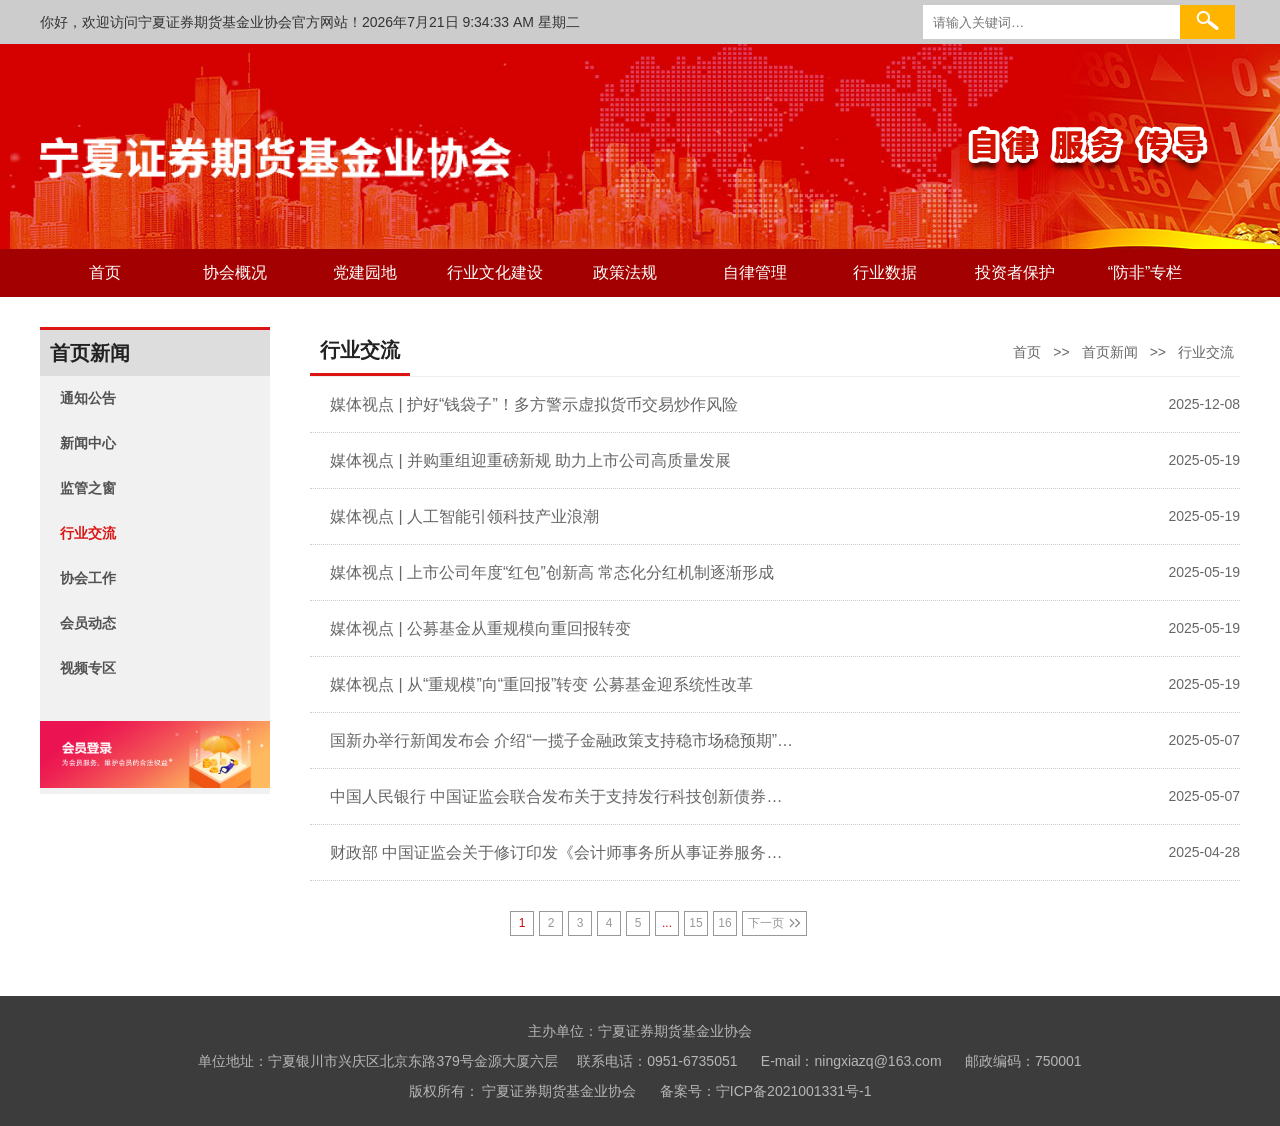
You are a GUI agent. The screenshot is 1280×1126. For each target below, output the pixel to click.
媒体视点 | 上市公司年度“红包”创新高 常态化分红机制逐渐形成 (552, 572)
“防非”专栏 (1145, 272)
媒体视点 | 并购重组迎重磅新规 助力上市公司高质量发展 (531, 460)
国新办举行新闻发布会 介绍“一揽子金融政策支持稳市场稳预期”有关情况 (562, 740)
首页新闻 (1110, 352)
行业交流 (1206, 352)
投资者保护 (1015, 272)
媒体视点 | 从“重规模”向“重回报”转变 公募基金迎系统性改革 (541, 684)
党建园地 (365, 272)
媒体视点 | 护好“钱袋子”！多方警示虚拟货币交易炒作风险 (534, 404)
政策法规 (625, 272)
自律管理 (755, 272)
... (667, 923)
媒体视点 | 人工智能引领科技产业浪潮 (464, 516)
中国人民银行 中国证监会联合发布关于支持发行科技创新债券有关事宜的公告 (562, 796)
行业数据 (885, 272)
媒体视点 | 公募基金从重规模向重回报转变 (480, 628)
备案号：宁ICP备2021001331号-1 (766, 1091)
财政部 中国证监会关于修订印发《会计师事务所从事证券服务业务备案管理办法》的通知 (562, 852)
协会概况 (235, 272)
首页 (105, 272)
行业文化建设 (495, 272)
